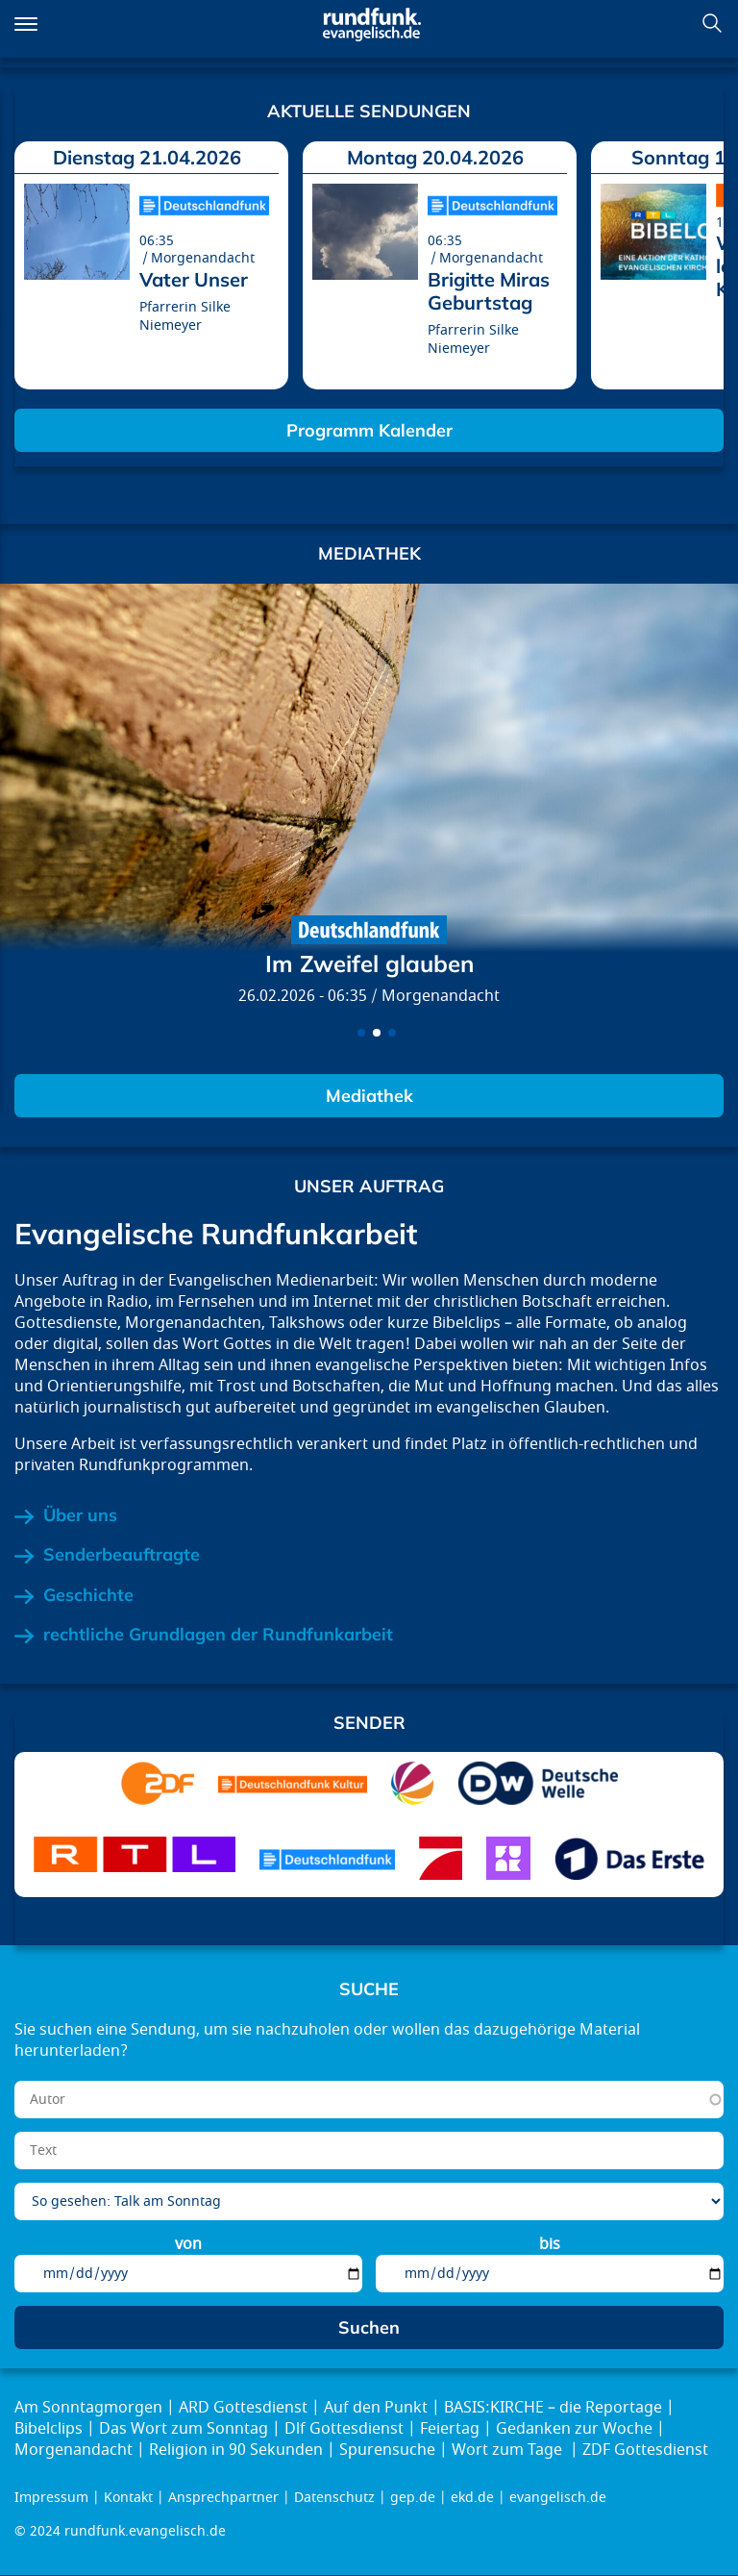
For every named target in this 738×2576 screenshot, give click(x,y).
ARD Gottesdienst (243, 2407)
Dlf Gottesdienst (344, 2428)
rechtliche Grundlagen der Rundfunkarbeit (218, 1634)
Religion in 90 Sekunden (236, 2450)
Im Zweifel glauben (369, 963)
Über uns (80, 1515)
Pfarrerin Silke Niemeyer (185, 316)
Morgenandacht (440, 996)
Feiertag (450, 2428)
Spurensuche (387, 2450)
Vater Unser (193, 279)
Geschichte (88, 1595)
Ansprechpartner (223, 2498)
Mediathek (369, 1096)
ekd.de (472, 2498)
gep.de (412, 2498)
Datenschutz (334, 2498)
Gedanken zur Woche (574, 2428)
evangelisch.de (557, 2498)
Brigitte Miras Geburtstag (489, 290)
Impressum (51, 2498)
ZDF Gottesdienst (645, 2450)
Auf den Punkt (376, 2407)
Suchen (712, 23)
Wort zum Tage (509, 2450)
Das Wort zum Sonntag (183, 2428)
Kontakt (128, 2498)
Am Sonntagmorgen (88, 2407)
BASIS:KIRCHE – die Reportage (553, 2407)
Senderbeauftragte (121, 1554)
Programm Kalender (369, 430)
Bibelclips (48, 2428)
